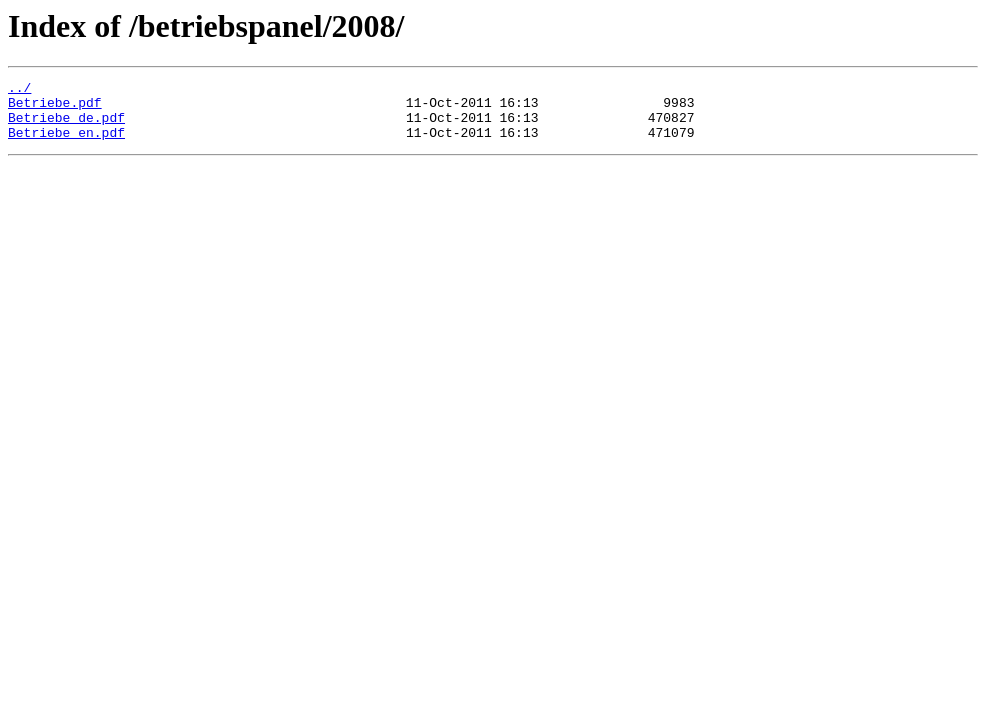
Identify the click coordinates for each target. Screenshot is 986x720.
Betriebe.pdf (55, 108)
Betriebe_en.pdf (66, 144)
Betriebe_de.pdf (66, 126)
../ (19, 90)
